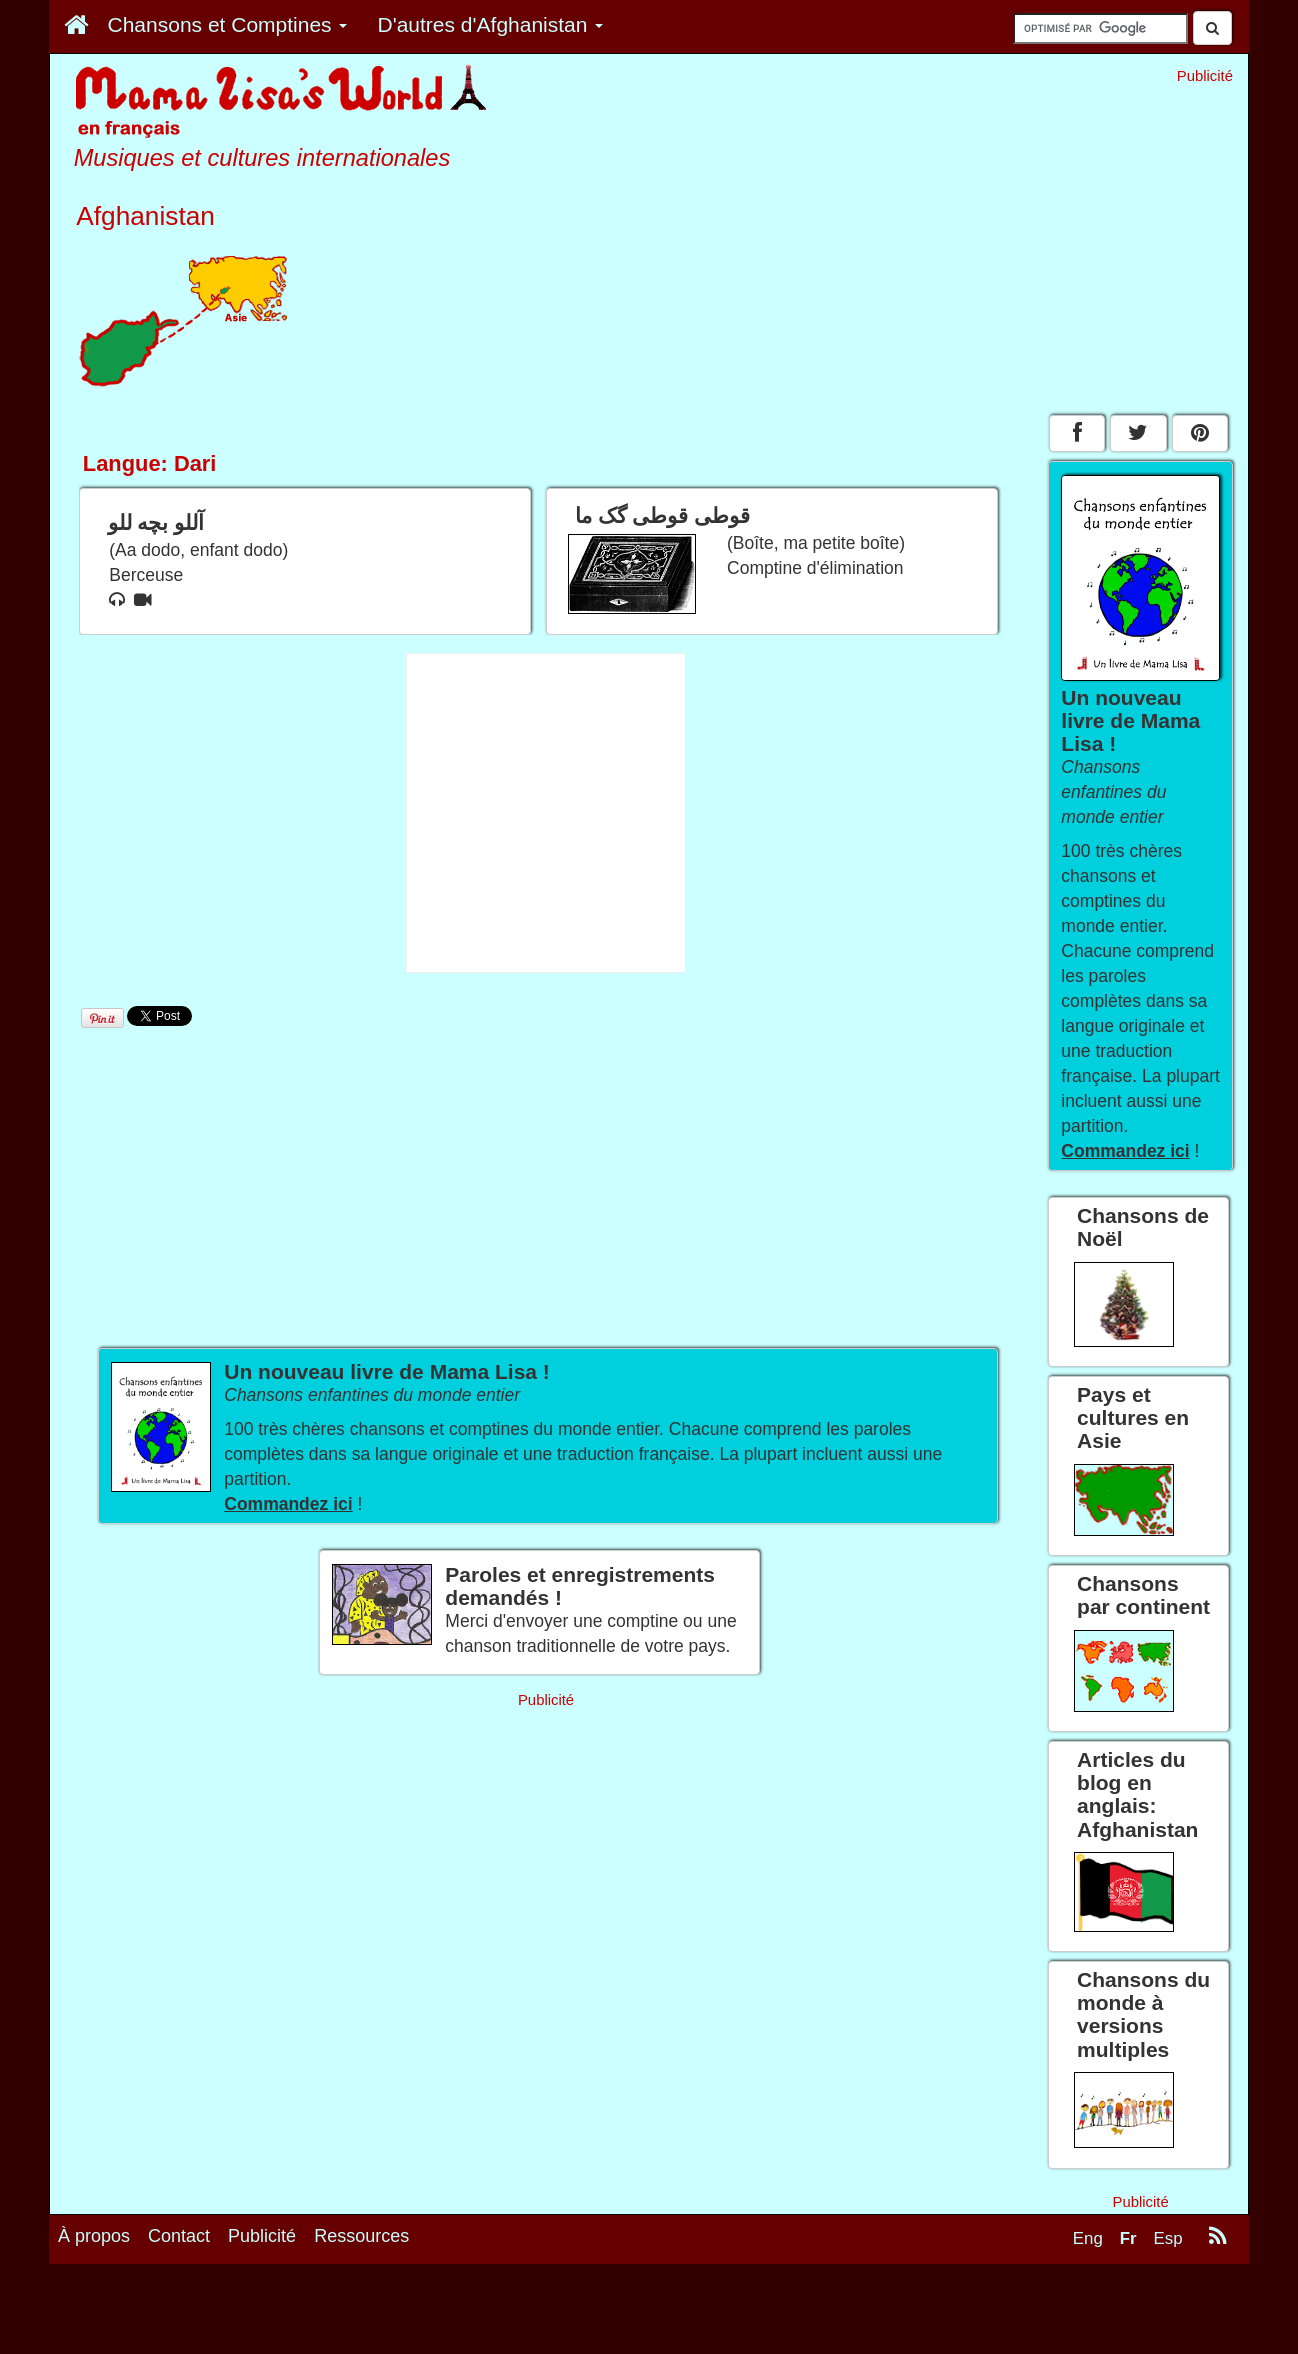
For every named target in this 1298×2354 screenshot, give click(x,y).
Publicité (262, 2236)
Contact (179, 2236)
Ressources (361, 2236)
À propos (94, 2236)
